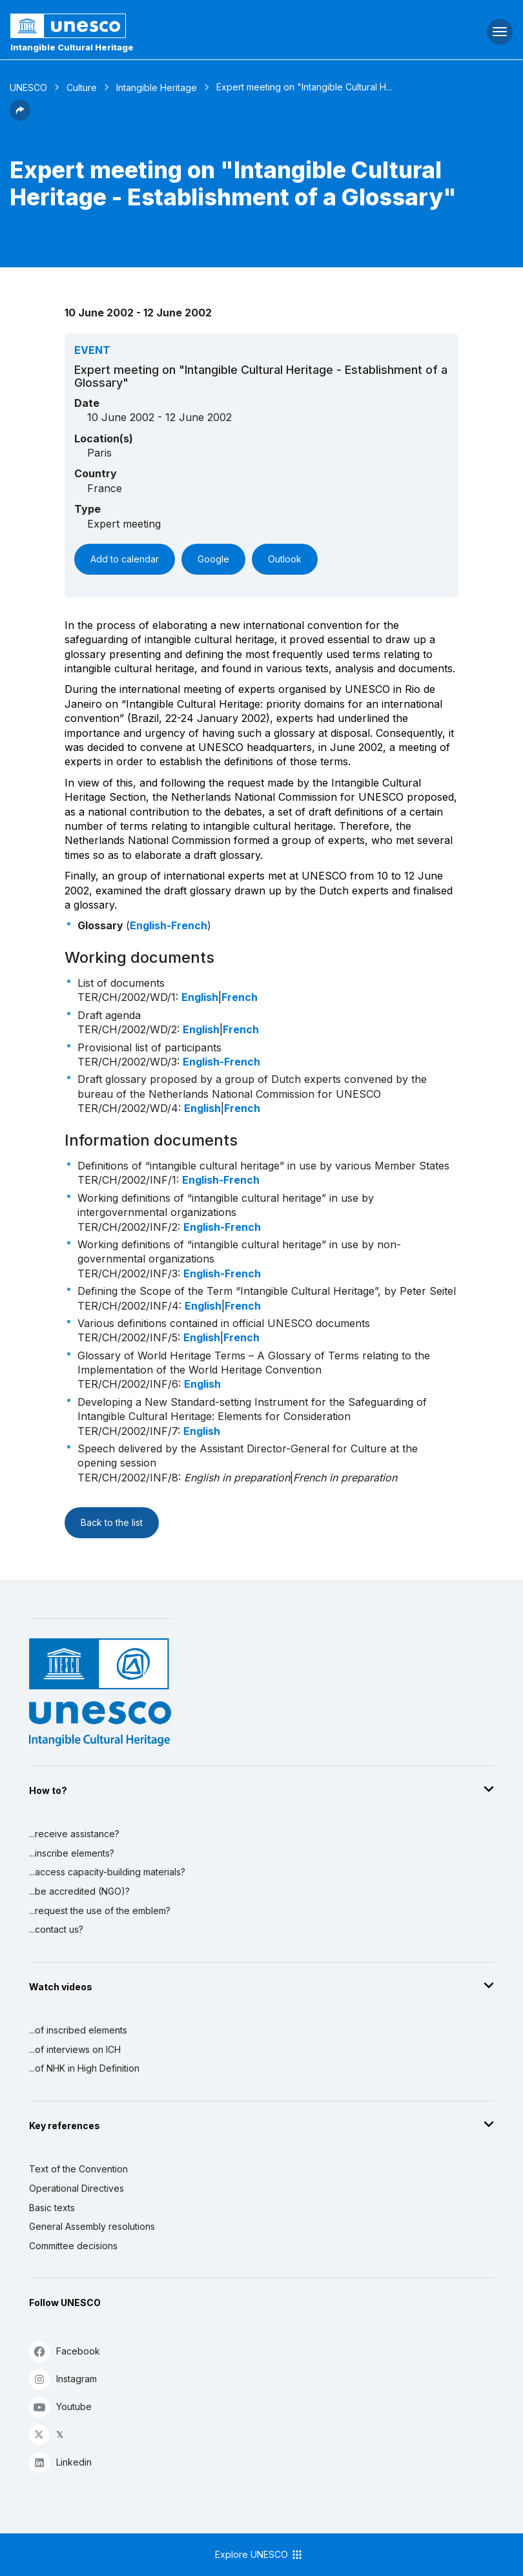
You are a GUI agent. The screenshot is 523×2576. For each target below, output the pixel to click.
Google (213, 558)
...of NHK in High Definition (84, 2068)
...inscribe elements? (71, 1853)
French (239, 997)
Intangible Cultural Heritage (72, 47)
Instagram (63, 2379)
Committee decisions (73, 2245)
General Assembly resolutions (92, 2226)
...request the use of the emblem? (99, 1910)
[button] (20, 116)
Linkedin (60, 2462)
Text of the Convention (78, 2168)
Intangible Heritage (156, 87)
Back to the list (112, 1522)
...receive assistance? (74, 1833)
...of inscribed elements (78, 2030)
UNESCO (28, 87)
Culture (82, 87)
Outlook (285, 558)
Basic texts (52, 2207)
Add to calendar (124, 558)
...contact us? (56, 1929)
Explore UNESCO (259, 2554)
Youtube (60, 2406)
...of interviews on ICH (75, 2049)
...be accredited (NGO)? (79, 1891)
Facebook (64, 2351)
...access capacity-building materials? (107, 1871)
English (199, 997)
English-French (168, 925)
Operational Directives (76, 2188)
